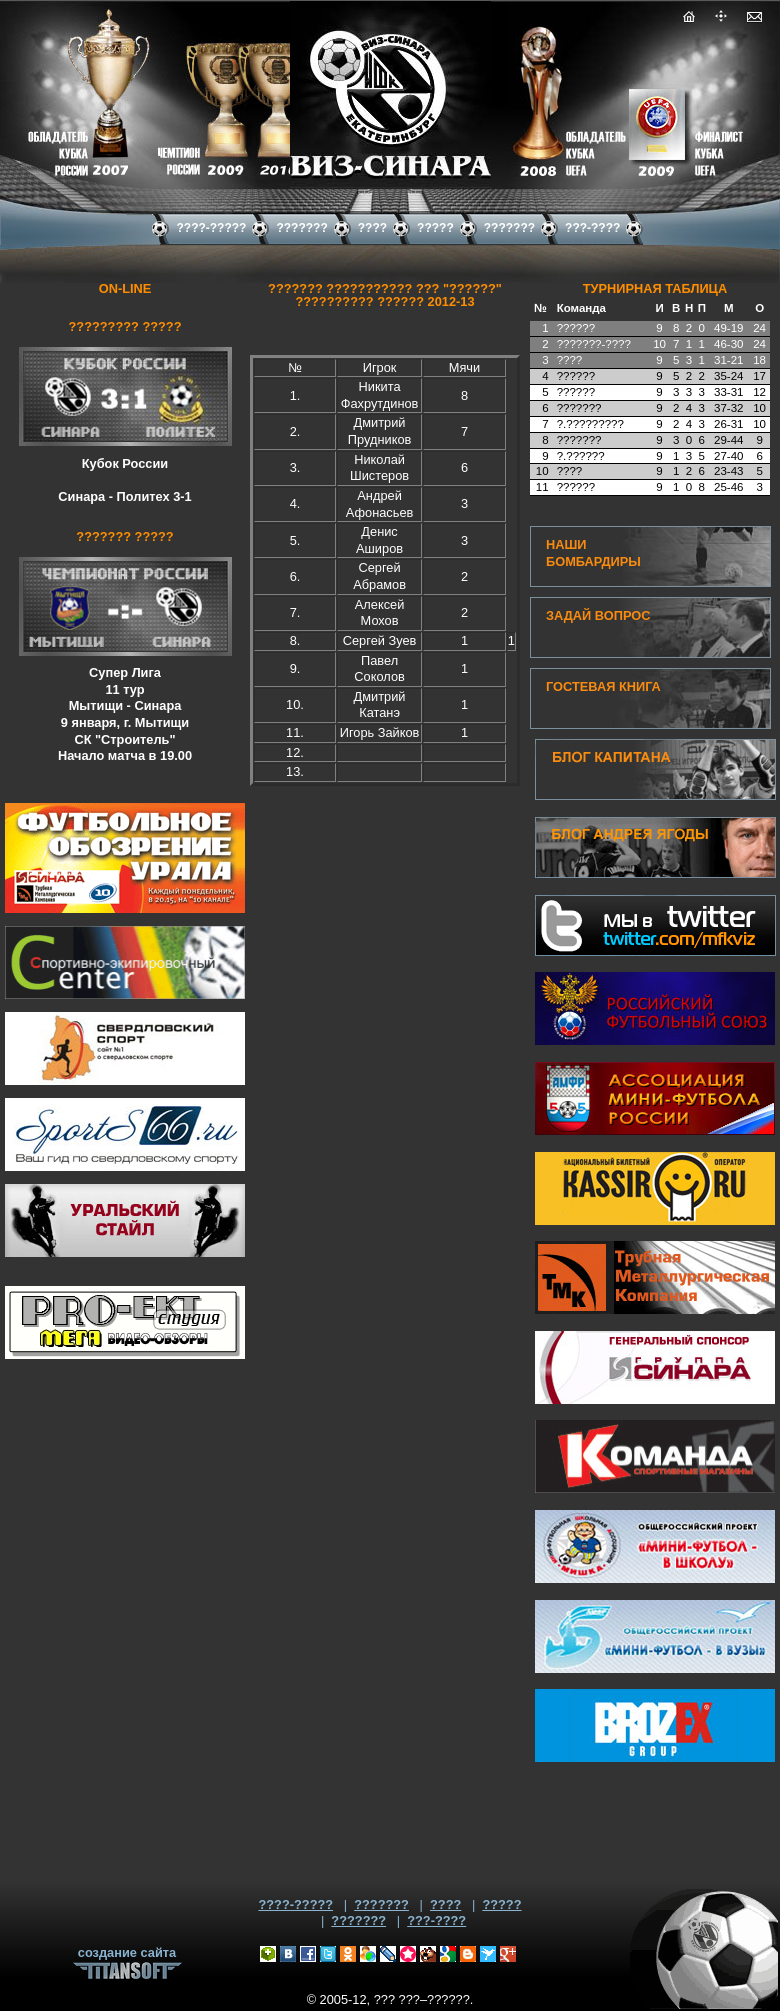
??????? (381, 1904)
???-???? (436, 1920)
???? (445, 1904)
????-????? (295, 1904)
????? (501, 1904)
